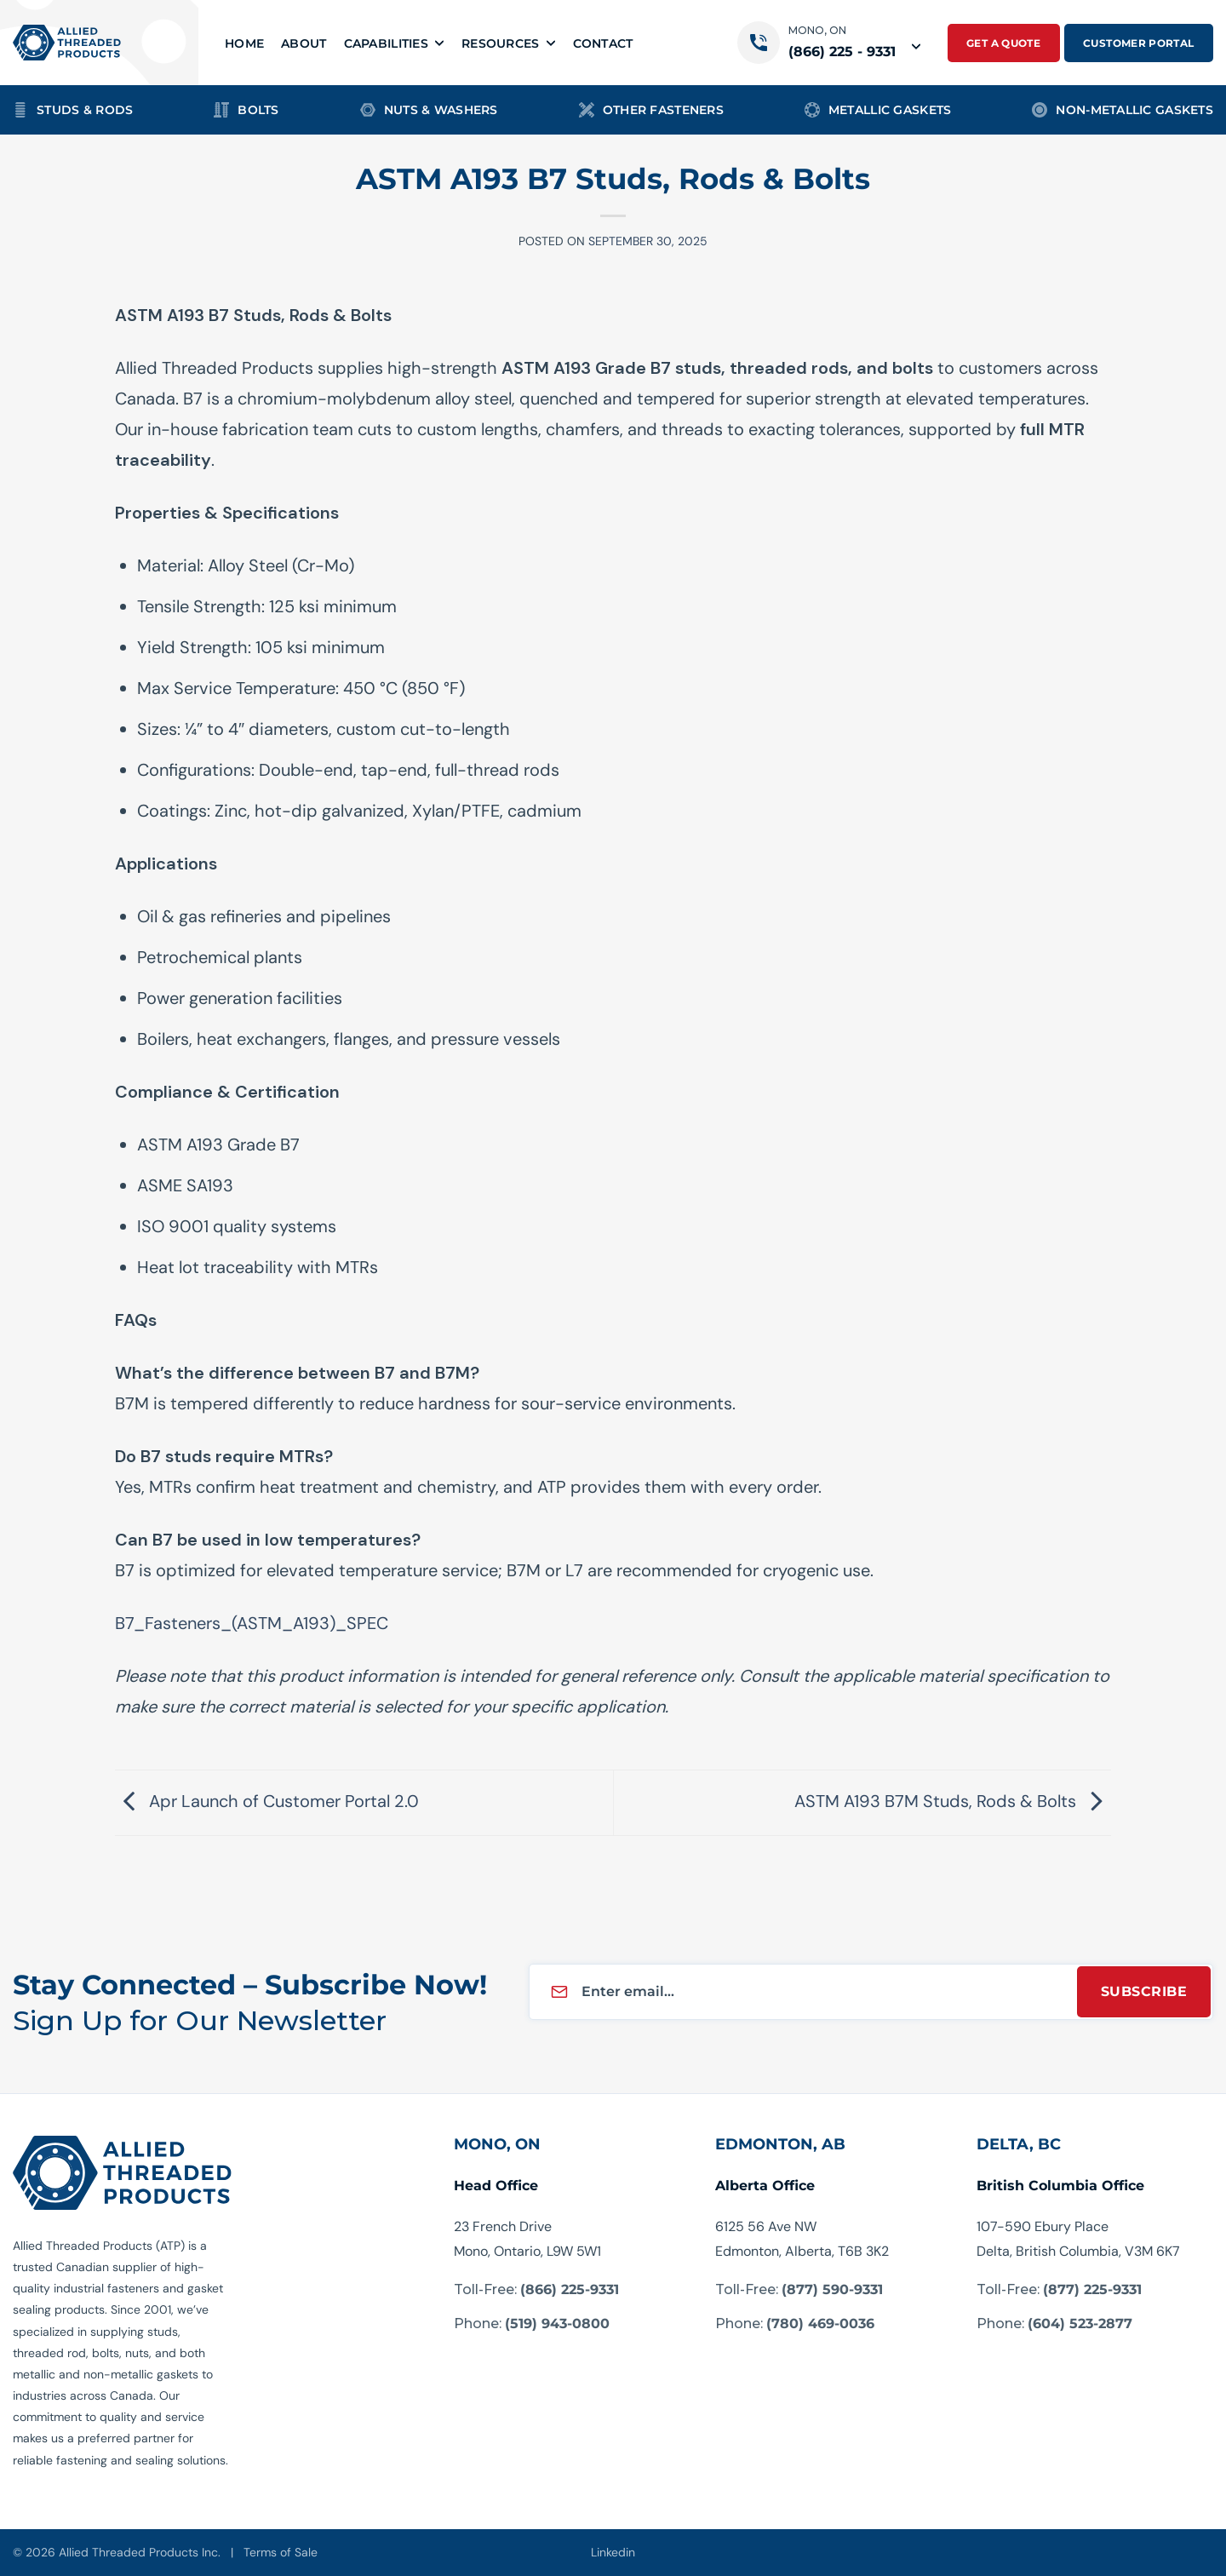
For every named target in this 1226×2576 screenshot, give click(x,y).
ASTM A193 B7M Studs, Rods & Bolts (952, 1801)
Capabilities (394, 43)
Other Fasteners (651, 110)
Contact (603, 43)
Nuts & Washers (429, 110)
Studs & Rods (73, 110)
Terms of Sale (280, 2552)
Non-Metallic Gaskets (1122, 110)
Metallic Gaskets (878, 110)
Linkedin (613, 2552)
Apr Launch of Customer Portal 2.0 (267, 1801)
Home (244, 43)
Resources (508, 43)
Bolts (246, 110)
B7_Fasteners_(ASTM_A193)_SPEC (251, 1623)
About (303, 43)
